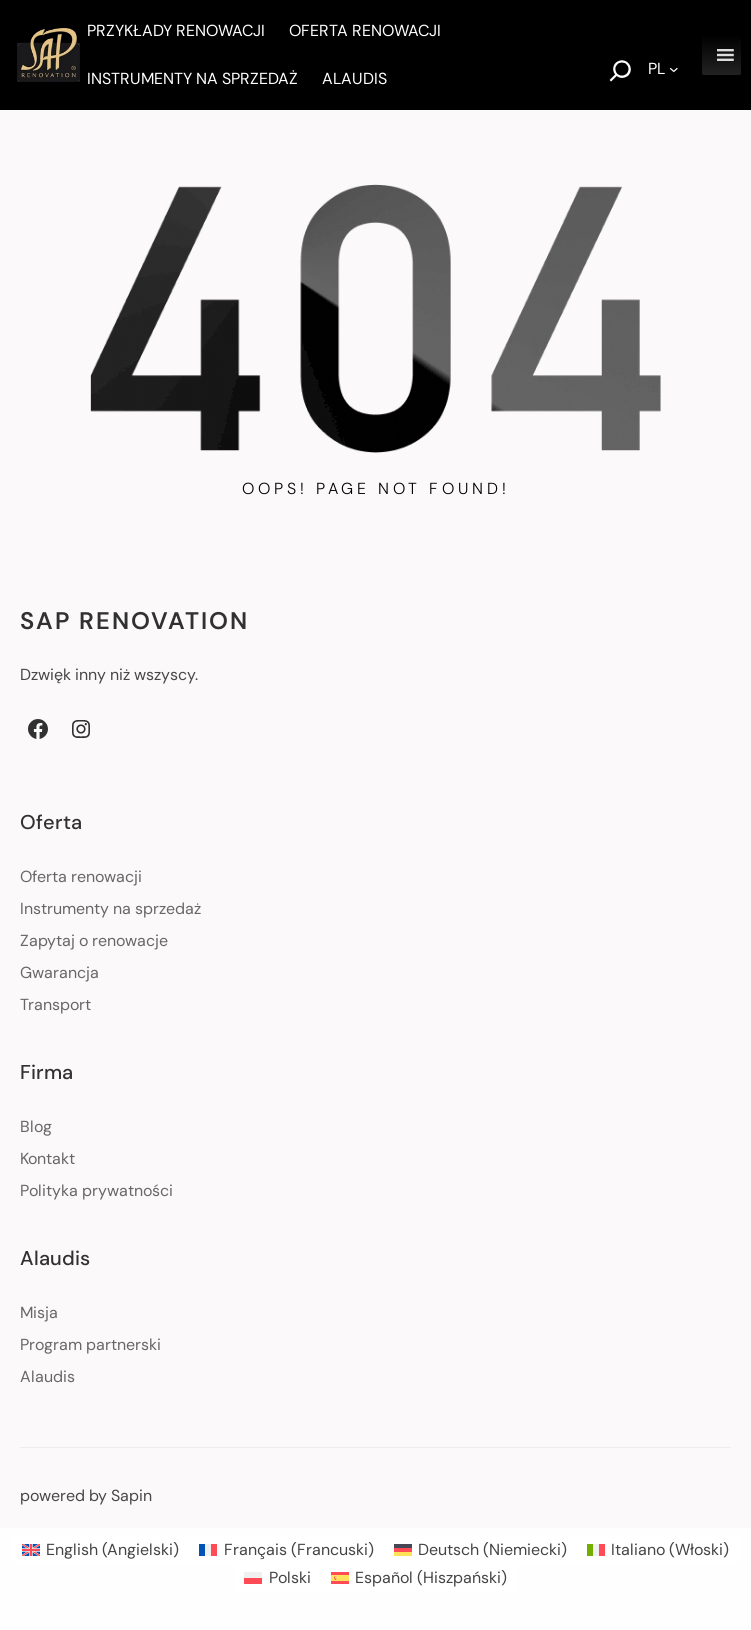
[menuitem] (100, 1550)
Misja (39, 1312)
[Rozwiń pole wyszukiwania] (620, 73)
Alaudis (47, 1376)
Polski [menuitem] (290, 1577)
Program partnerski (90, 1344)
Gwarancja (59, 972)
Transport (55, 1004)
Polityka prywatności (96, 1190)
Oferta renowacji (81, 876)
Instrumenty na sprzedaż (110, 908)
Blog (36, 1126)
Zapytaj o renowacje (94, 940)
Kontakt (47, 1158)
